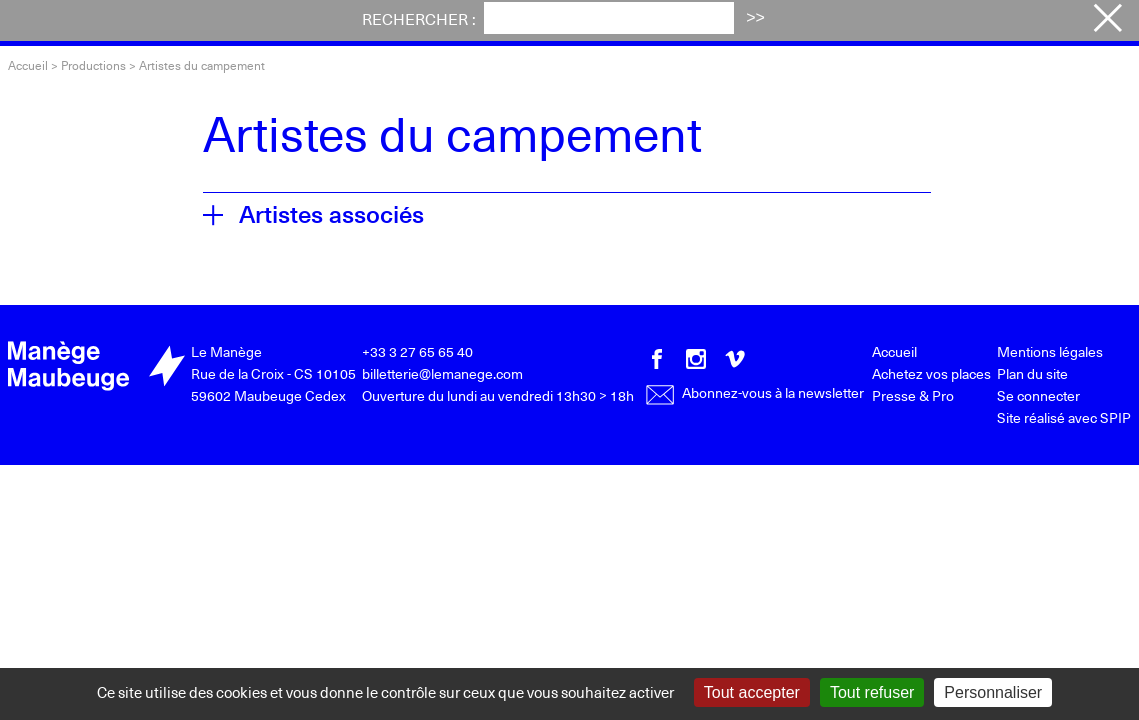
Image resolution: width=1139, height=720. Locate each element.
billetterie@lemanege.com (442, 373)
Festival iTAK (413, 23)
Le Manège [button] (810, 23)
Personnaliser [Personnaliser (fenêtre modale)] (993, 692)
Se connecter (1038, 395)
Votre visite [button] (677, 23)
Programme (271, 23)
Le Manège (226, 351)
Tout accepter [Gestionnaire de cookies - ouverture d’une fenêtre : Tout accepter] (752, 692)
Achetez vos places (979, 24)
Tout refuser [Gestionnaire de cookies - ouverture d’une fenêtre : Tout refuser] (872, 692)
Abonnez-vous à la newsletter (754, 392)
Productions (93, 65)
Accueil (28, 65)
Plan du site (1032, 373)
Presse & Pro (913, 395)
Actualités (548, 23)
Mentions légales (1050, 351)
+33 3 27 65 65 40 (417, 351)
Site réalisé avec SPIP (1064, 417)
